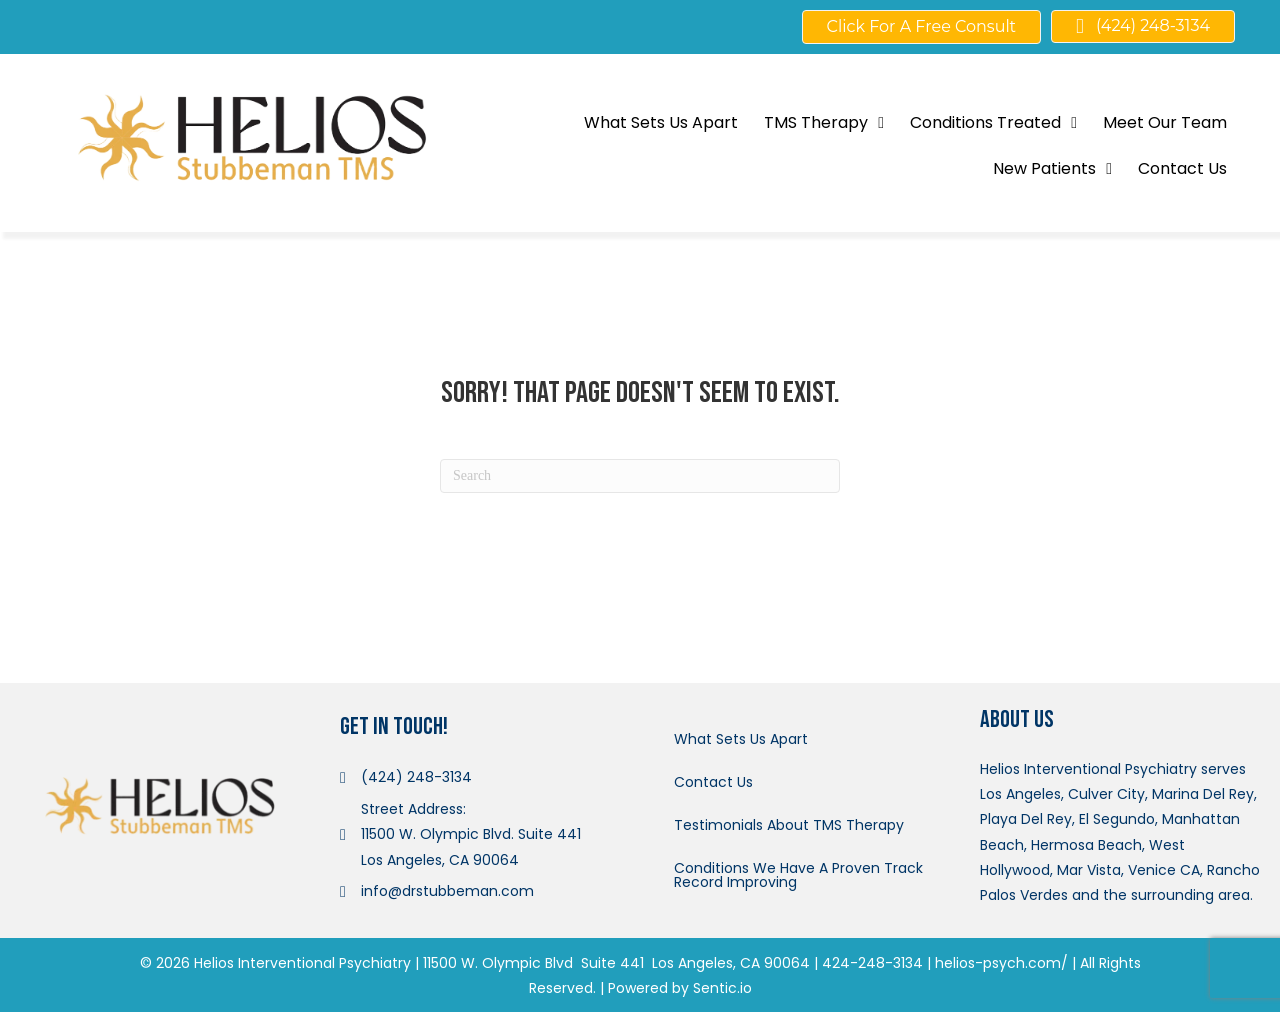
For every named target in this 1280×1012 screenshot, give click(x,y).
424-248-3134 (872, 963)
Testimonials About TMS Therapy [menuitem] (789, 825)
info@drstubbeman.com (447, 891)
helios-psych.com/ (1001, 963)
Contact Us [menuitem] (713, 782)
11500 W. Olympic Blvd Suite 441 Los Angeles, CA (591, 963)
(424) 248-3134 (416, 777)
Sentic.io (722, 988)
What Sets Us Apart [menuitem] (741, 739)
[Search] (640, 476)
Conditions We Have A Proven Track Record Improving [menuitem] (798, 875)
